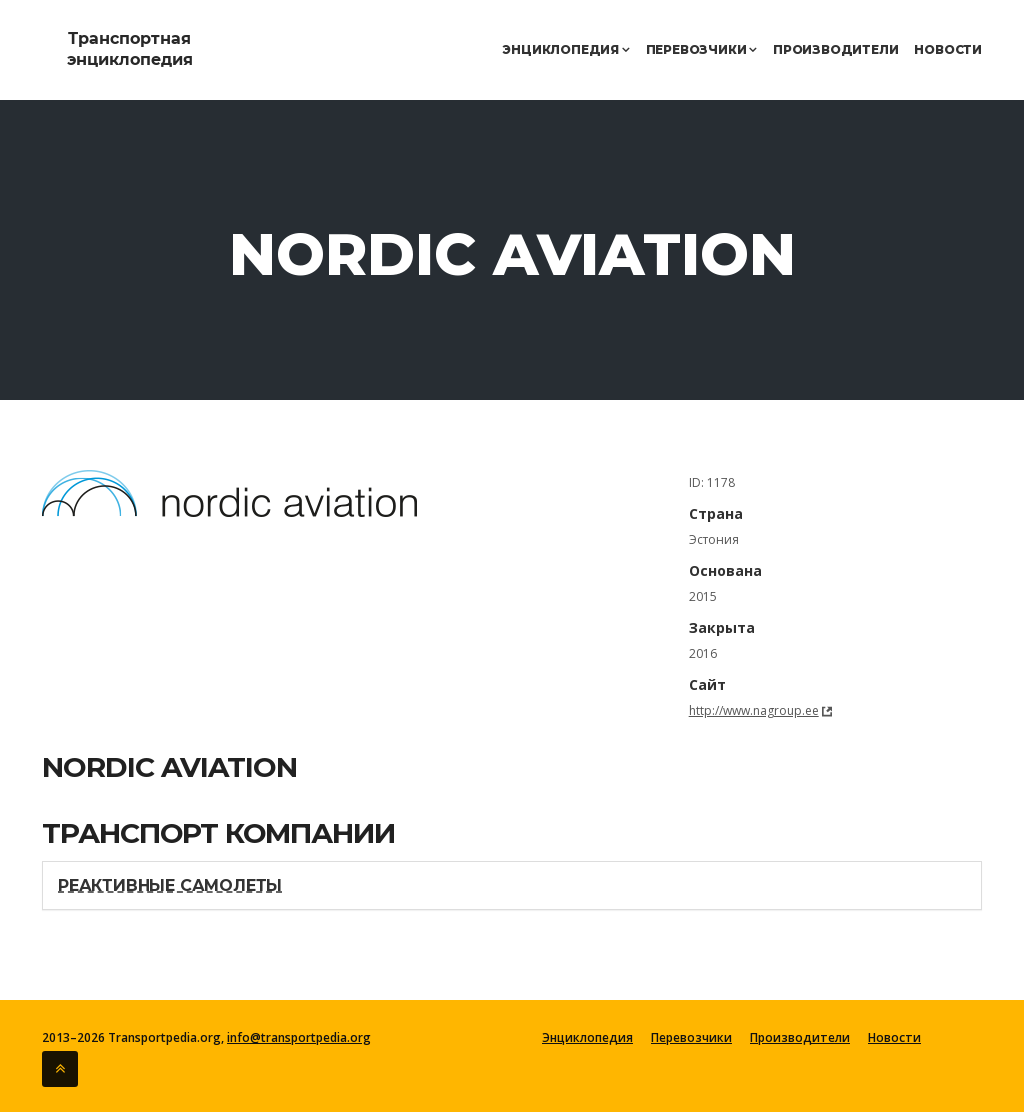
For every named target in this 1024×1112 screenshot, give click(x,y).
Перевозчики (701, 49)
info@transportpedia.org (299, 1037)
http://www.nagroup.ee (754, 710)
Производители (835, 49)
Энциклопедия (565, 49)
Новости (948, 49)
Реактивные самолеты (170, 885)
